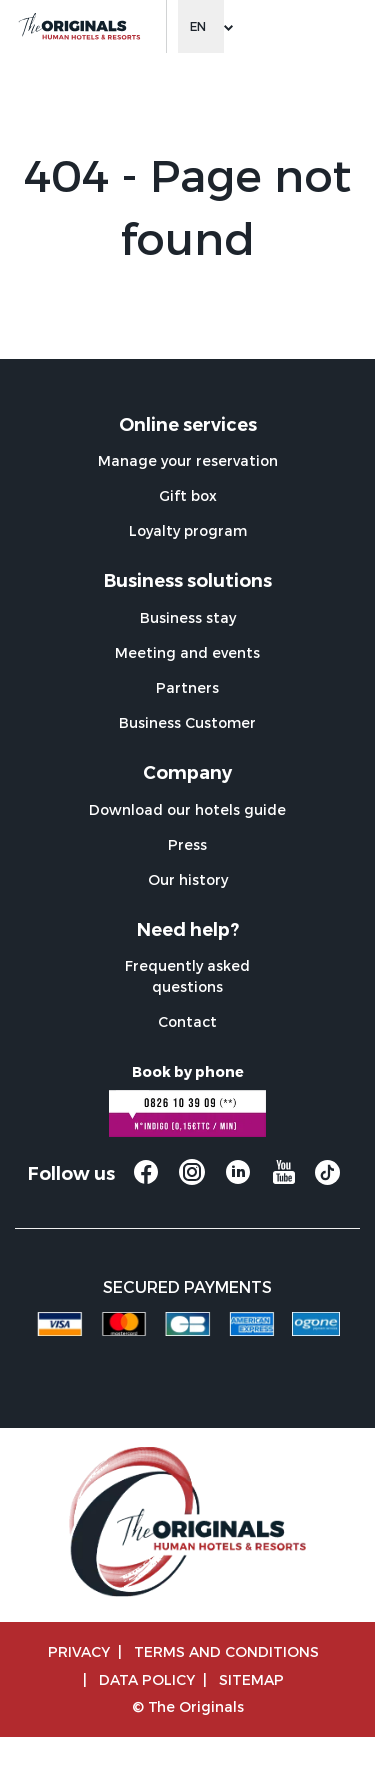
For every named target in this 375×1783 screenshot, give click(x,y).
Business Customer (187, 722)
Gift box (188, 495)
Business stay (188, 617)
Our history (188, 879)
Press (187, 844)
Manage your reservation (188, 460)
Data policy (147, 1679)
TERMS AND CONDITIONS (226, 1651)
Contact (187, 1021)
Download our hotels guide (187, 809)
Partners (187, 687)
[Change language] (201, 26)
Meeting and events (187, 652)
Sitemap (251, 1679)
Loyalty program (188, 530)
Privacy (79, 1651)
